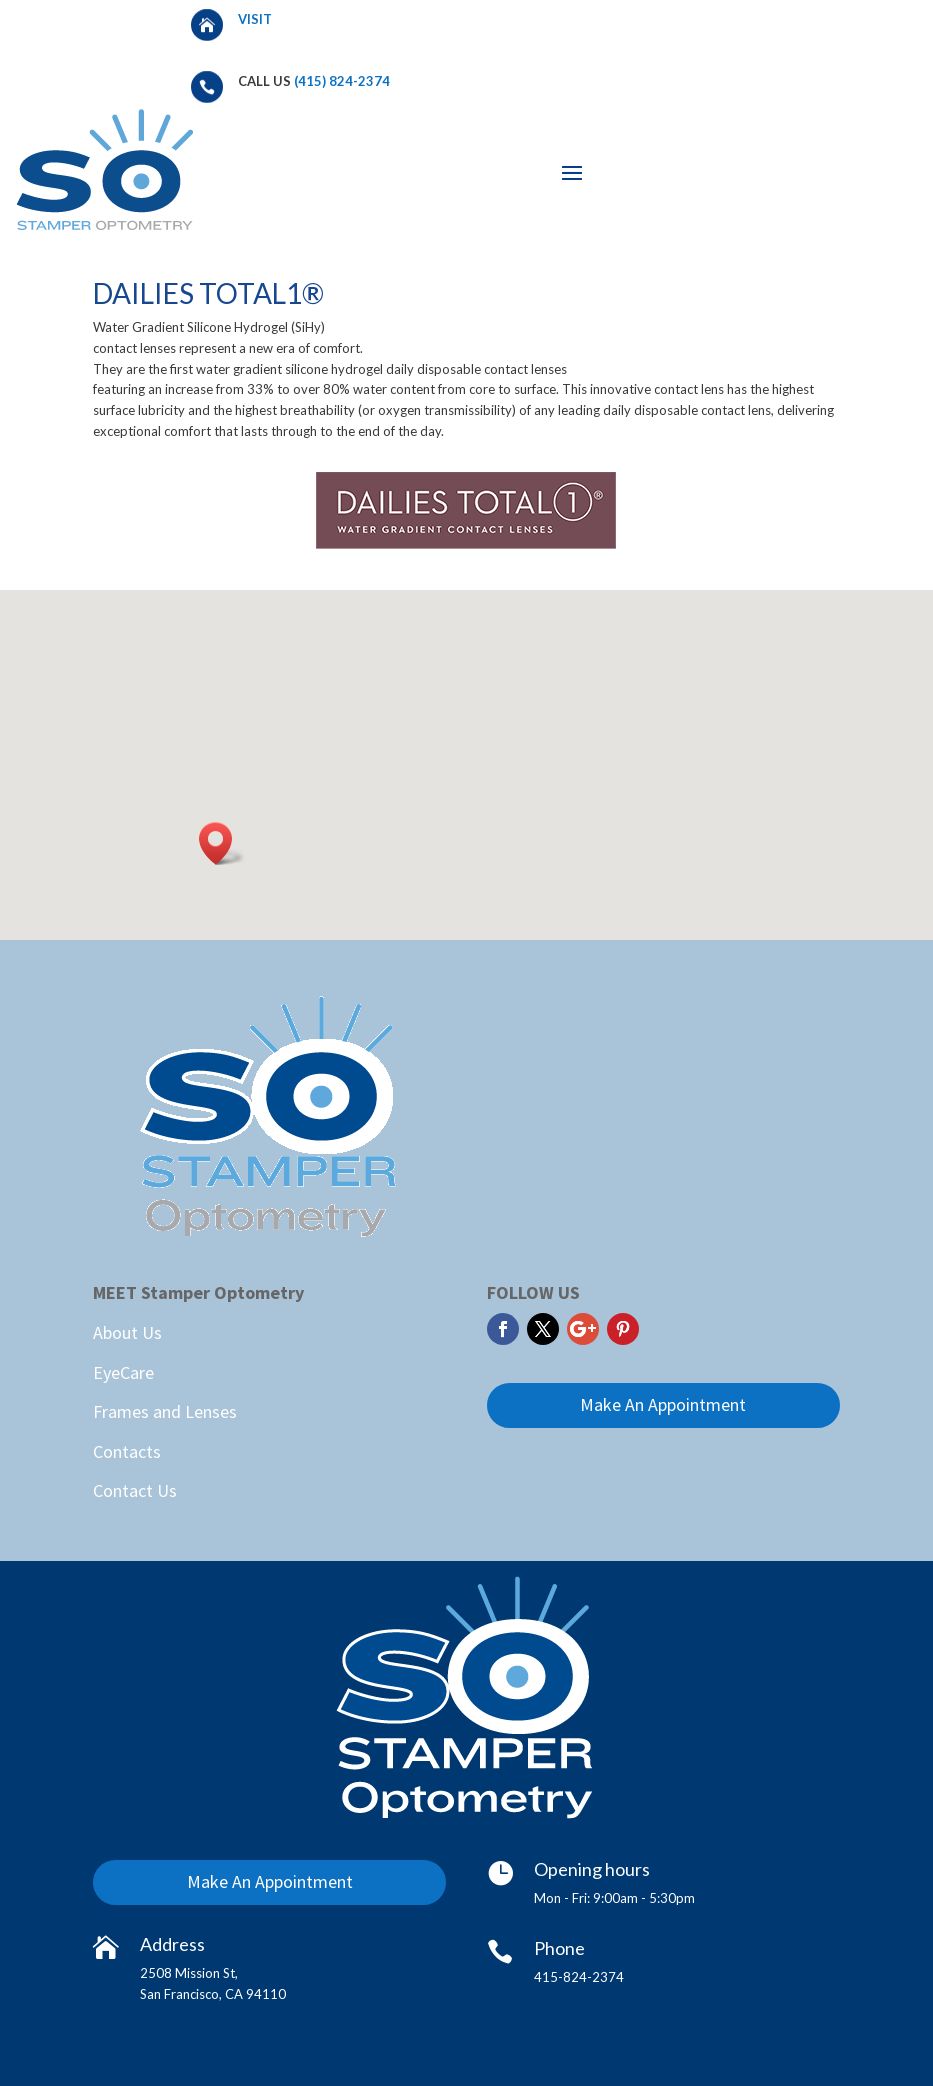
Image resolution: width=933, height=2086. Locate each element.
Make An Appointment (663, 1404)
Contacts (127, 1451)
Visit (256, 19)
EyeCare (123, 1372)
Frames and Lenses (165, 1411)
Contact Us (135, 1490)
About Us (127, 1332)
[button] (222, 843)
